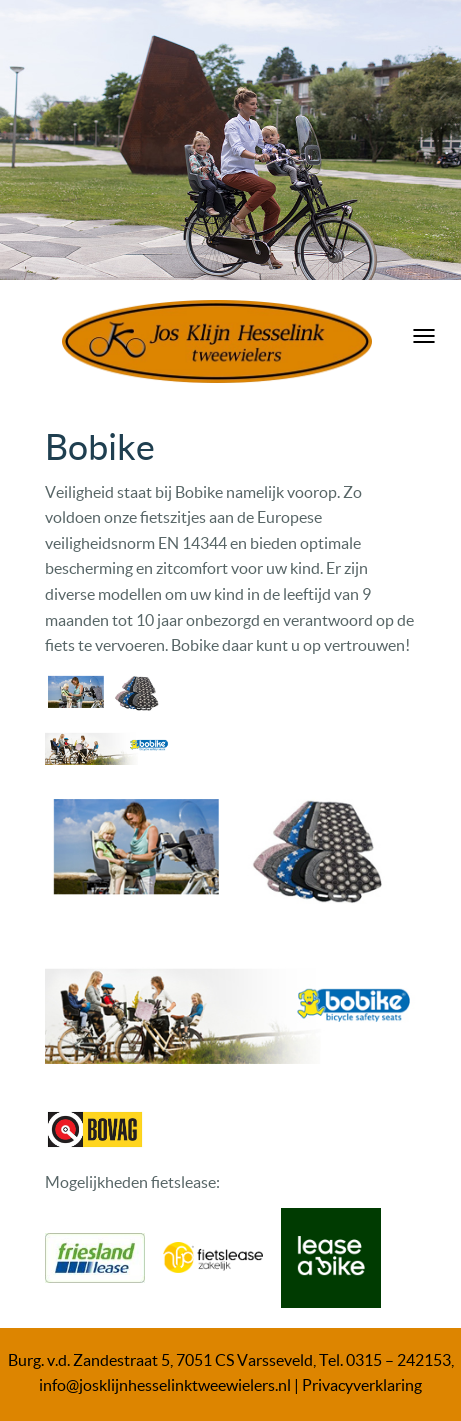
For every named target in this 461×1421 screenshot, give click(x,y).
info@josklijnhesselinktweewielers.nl (165, 1385)
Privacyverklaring (362, 1385)
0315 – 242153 (398, 1360)
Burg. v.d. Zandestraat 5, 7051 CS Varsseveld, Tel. (177, 1360)
